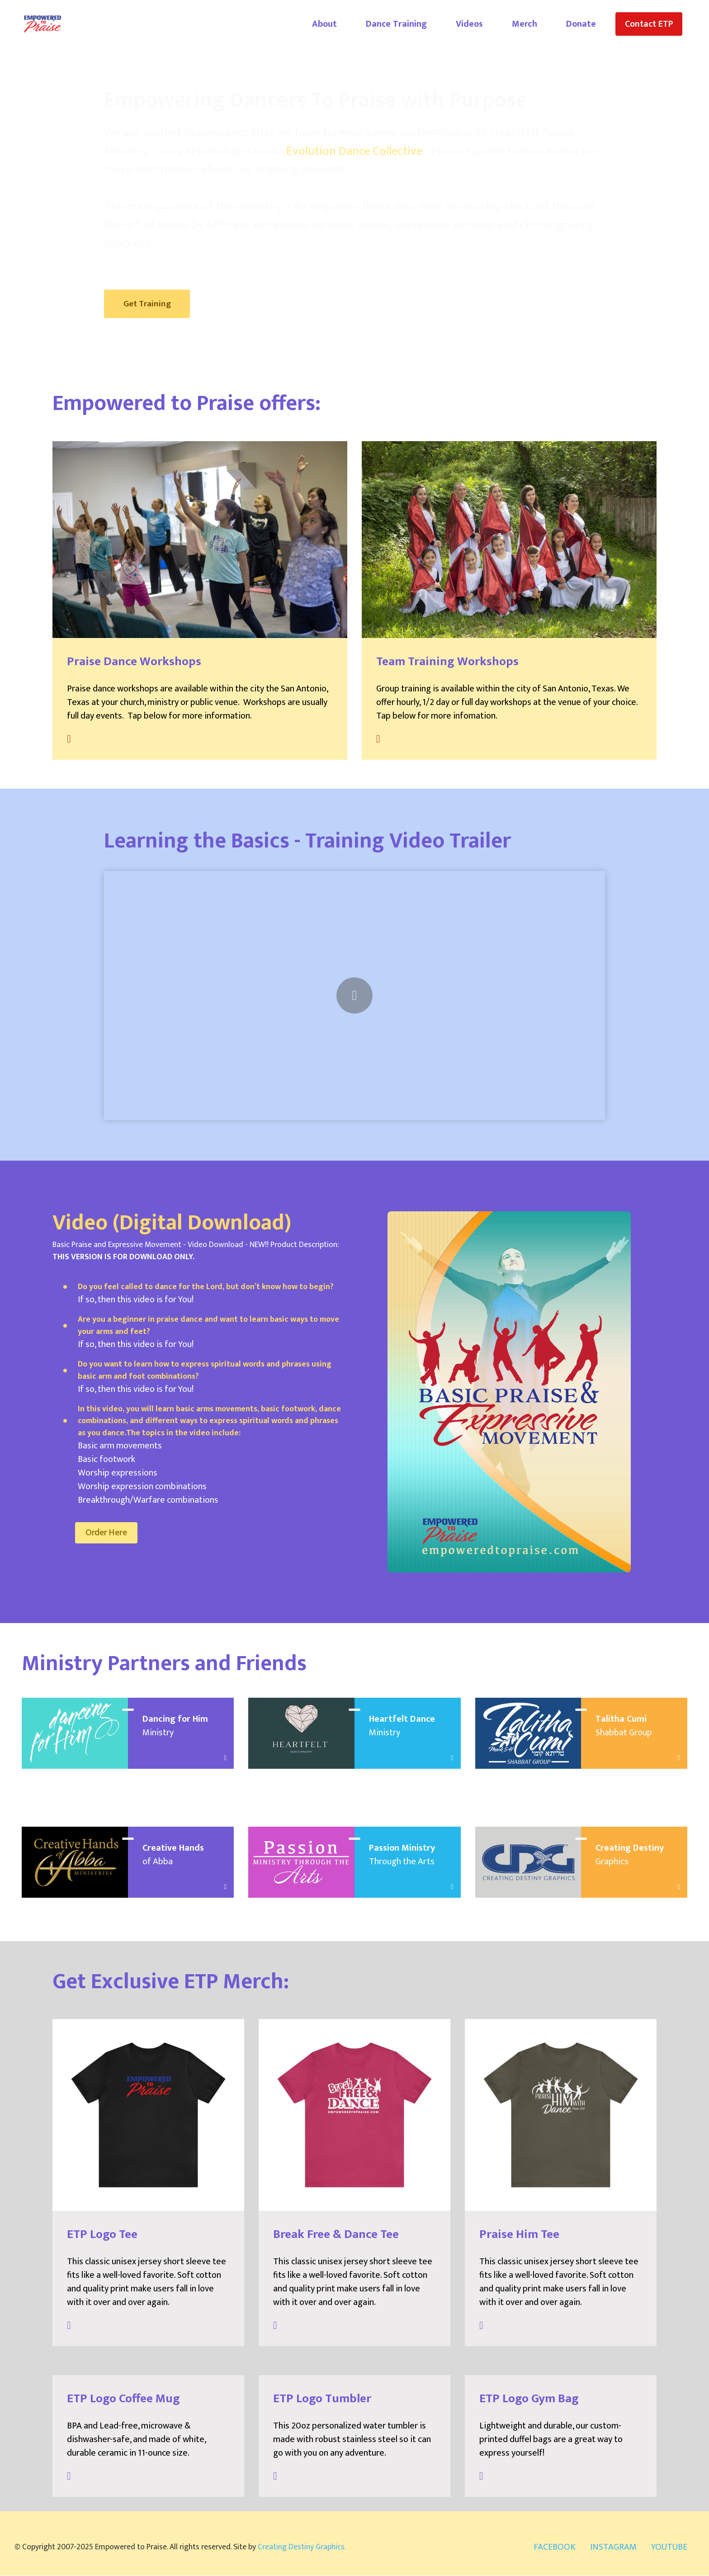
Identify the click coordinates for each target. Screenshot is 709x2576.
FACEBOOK (555, 2547)
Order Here (107, 1533)
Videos (469, 24)
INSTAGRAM (613, 2547)
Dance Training (396, 24)
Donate (581, 24)
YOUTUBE (669, 2547)
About (324, 24)
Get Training (148, 304)
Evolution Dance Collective (354, 151)
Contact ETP (649, 24)
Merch (524, 24)
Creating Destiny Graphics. (302, 2547)
